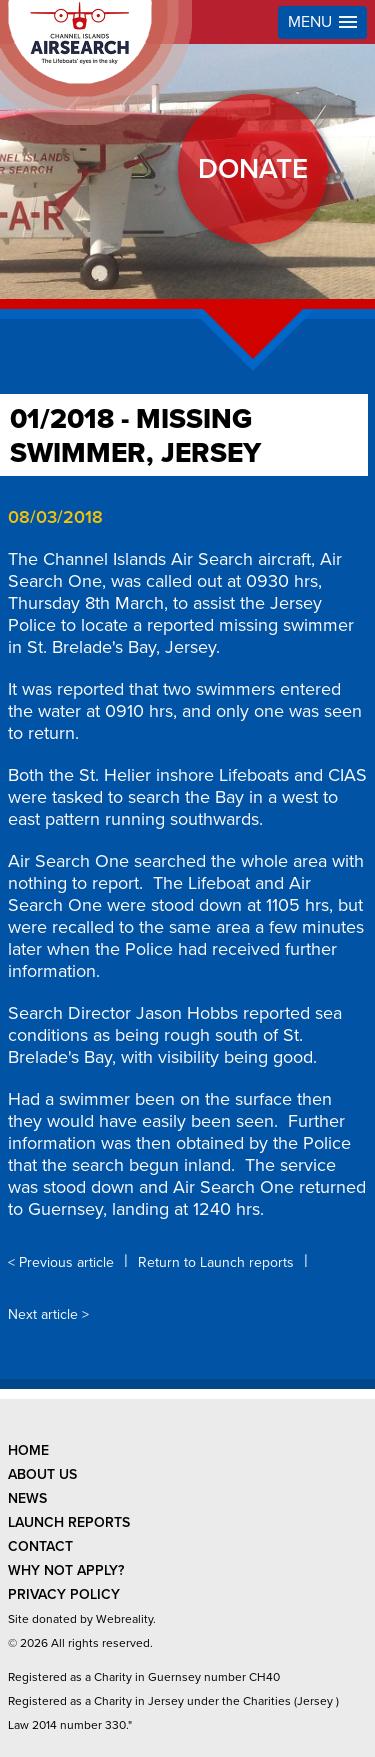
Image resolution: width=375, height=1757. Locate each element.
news (27, 1498)
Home (28, 1450)
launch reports (69, 1522)
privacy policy (64, 1594)
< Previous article (61, 1262)
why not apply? (66, 1570)
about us (42, 1474)
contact (40, 1546)
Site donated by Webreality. (82, 1619)
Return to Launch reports (216, 1262)
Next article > (48, 1314)
